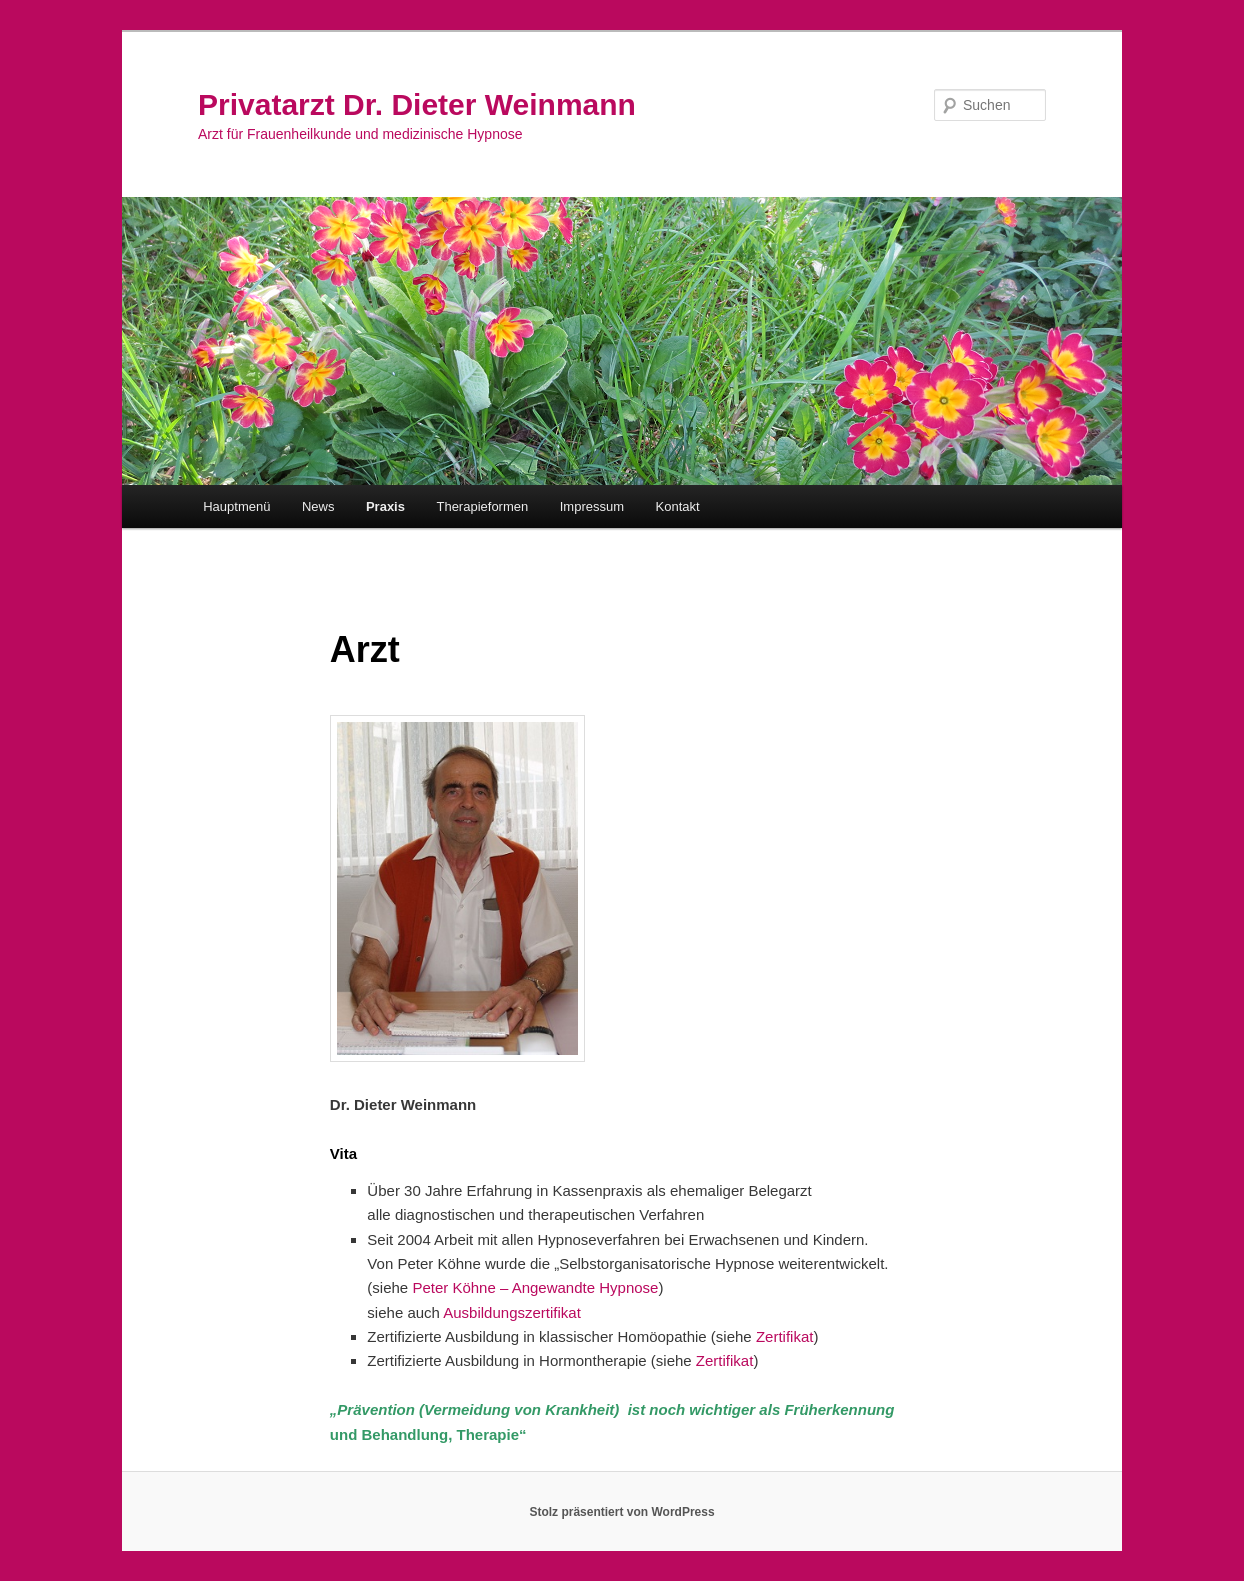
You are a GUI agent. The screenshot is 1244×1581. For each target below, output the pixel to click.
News (318, 506)
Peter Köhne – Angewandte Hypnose (535, 1287)
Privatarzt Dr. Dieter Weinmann (417, 104)
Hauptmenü (236, 506)
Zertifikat (785, 1336)
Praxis (385, 506)
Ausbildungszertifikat (512, 1312)
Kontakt (678, 506)
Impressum (592, 506)
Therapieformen (482, 506)
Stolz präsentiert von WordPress (621, 1512)
